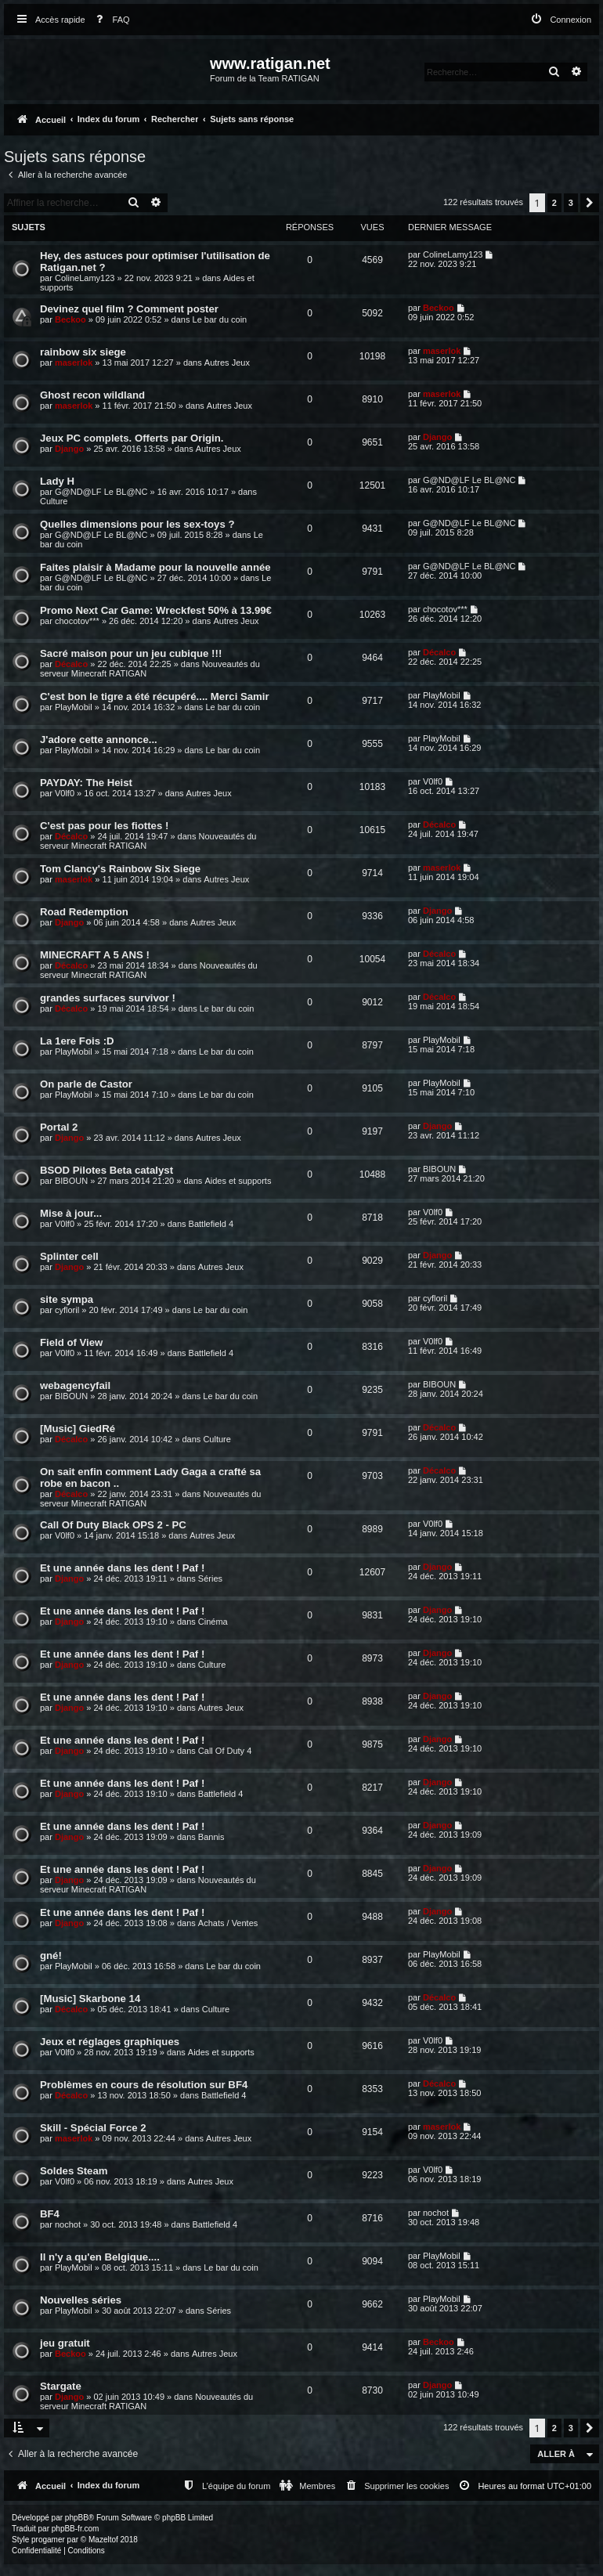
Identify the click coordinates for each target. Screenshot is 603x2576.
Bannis (211, 1837)
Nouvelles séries (80, 2300)
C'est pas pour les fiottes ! (104, 826)
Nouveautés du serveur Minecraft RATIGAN (146, 2401)
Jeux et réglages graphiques (109, 2041)
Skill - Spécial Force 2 (93, 2128)
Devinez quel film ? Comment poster (129, 309)
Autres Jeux (227, 362)
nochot (68, 2224)
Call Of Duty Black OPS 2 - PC (113, 1525)
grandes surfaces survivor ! (107, 998)
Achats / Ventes (228, 1923)
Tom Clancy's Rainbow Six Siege (120, 869)
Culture (53, 501)
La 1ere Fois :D (77, 1041)
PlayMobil (73, 707)
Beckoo (70, 319)
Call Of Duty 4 (224, 1750)
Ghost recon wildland (92, 395)
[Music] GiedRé (77, 1428)
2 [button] (554, 202)
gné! (51, 1955)
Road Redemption (84, 912)
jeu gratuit (65, 2343)
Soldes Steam (74, 2171)
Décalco (71, 664)
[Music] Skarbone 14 (90, 1998)
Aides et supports (237, 1180)
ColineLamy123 (84, 278)
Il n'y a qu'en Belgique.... (100, 2257)
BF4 (50, 2214)
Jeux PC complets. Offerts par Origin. (132, 438)
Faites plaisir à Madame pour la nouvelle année (155, 567)
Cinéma (213, 1621)
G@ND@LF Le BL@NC (101, 491)
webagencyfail (75, 1385)
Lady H (57, 481)
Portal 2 (59, 1127)
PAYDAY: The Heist (86, 782)
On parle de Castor (86, 1084)
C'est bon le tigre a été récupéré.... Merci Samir (154, 696)
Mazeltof (103, 2539)
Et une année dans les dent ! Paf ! (122, 1568)
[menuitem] (109, 20)
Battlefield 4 (211, 1223)
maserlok (73, 362)
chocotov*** (77, 621)
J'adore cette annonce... (98, 739)
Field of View (71, 1342)
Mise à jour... (71, 1213)
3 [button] (571, 202)
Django (69, 448)
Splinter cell (69, 1256)
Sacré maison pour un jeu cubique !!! (131, 653)
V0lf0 (64, 793)
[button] (589, 202)
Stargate (60, 2386)
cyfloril (67, 1310)
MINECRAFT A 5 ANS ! (95, 955)
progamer (48, 2539)
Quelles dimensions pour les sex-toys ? (137, 524)
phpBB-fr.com (75, 2528)
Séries (210, 1578)
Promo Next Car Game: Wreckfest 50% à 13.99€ (156, 610)
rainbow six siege (83, 352)
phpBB (76, 2517)
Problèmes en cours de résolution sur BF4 (143, 2085)
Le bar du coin (220, 319)
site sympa (66, 1299)
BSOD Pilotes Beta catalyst (106, 1170)
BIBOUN (71, 1180)
